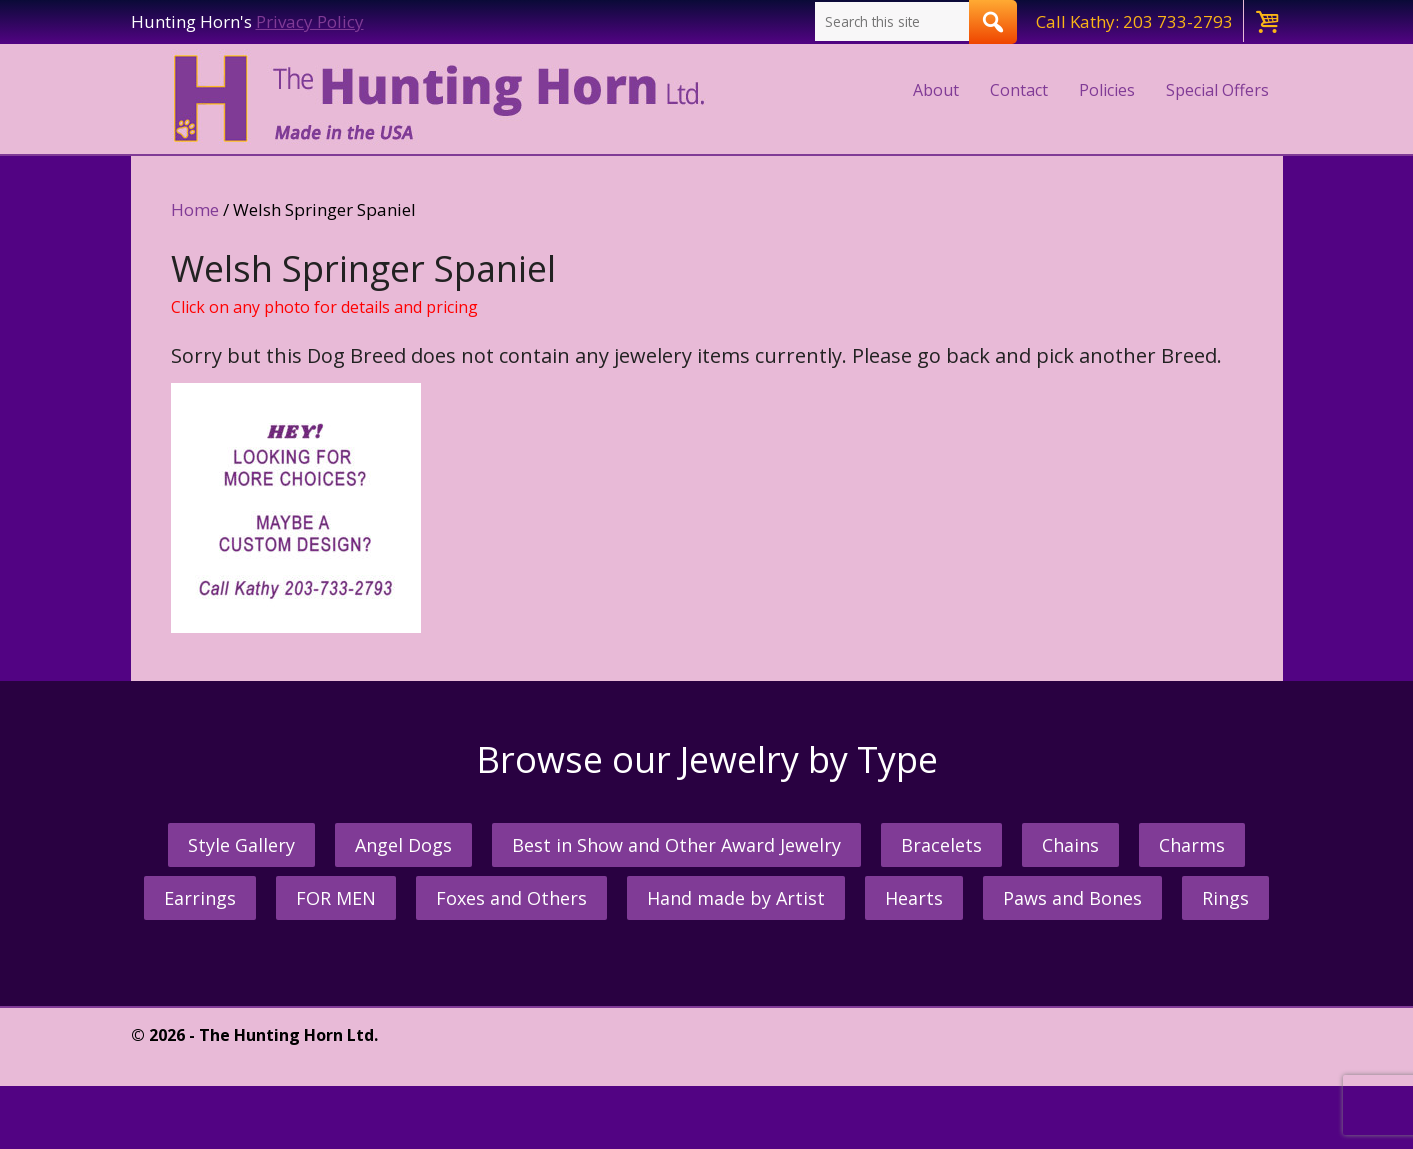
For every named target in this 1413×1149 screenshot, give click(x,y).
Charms (1192, 845)
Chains (1070, 845)
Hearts (914, 898)
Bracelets (941, 845)
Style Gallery (241, 845)
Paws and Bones (1072, 898)
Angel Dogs (403, 845)
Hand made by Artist (736, 898)
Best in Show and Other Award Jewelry (676, 845)
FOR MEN (336, 898)
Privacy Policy (310, 21)
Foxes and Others (511, 898)
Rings (1225, 898)
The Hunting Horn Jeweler (443, 99)
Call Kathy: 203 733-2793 (1134, 21)
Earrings (200, 898)
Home (195, 209)
